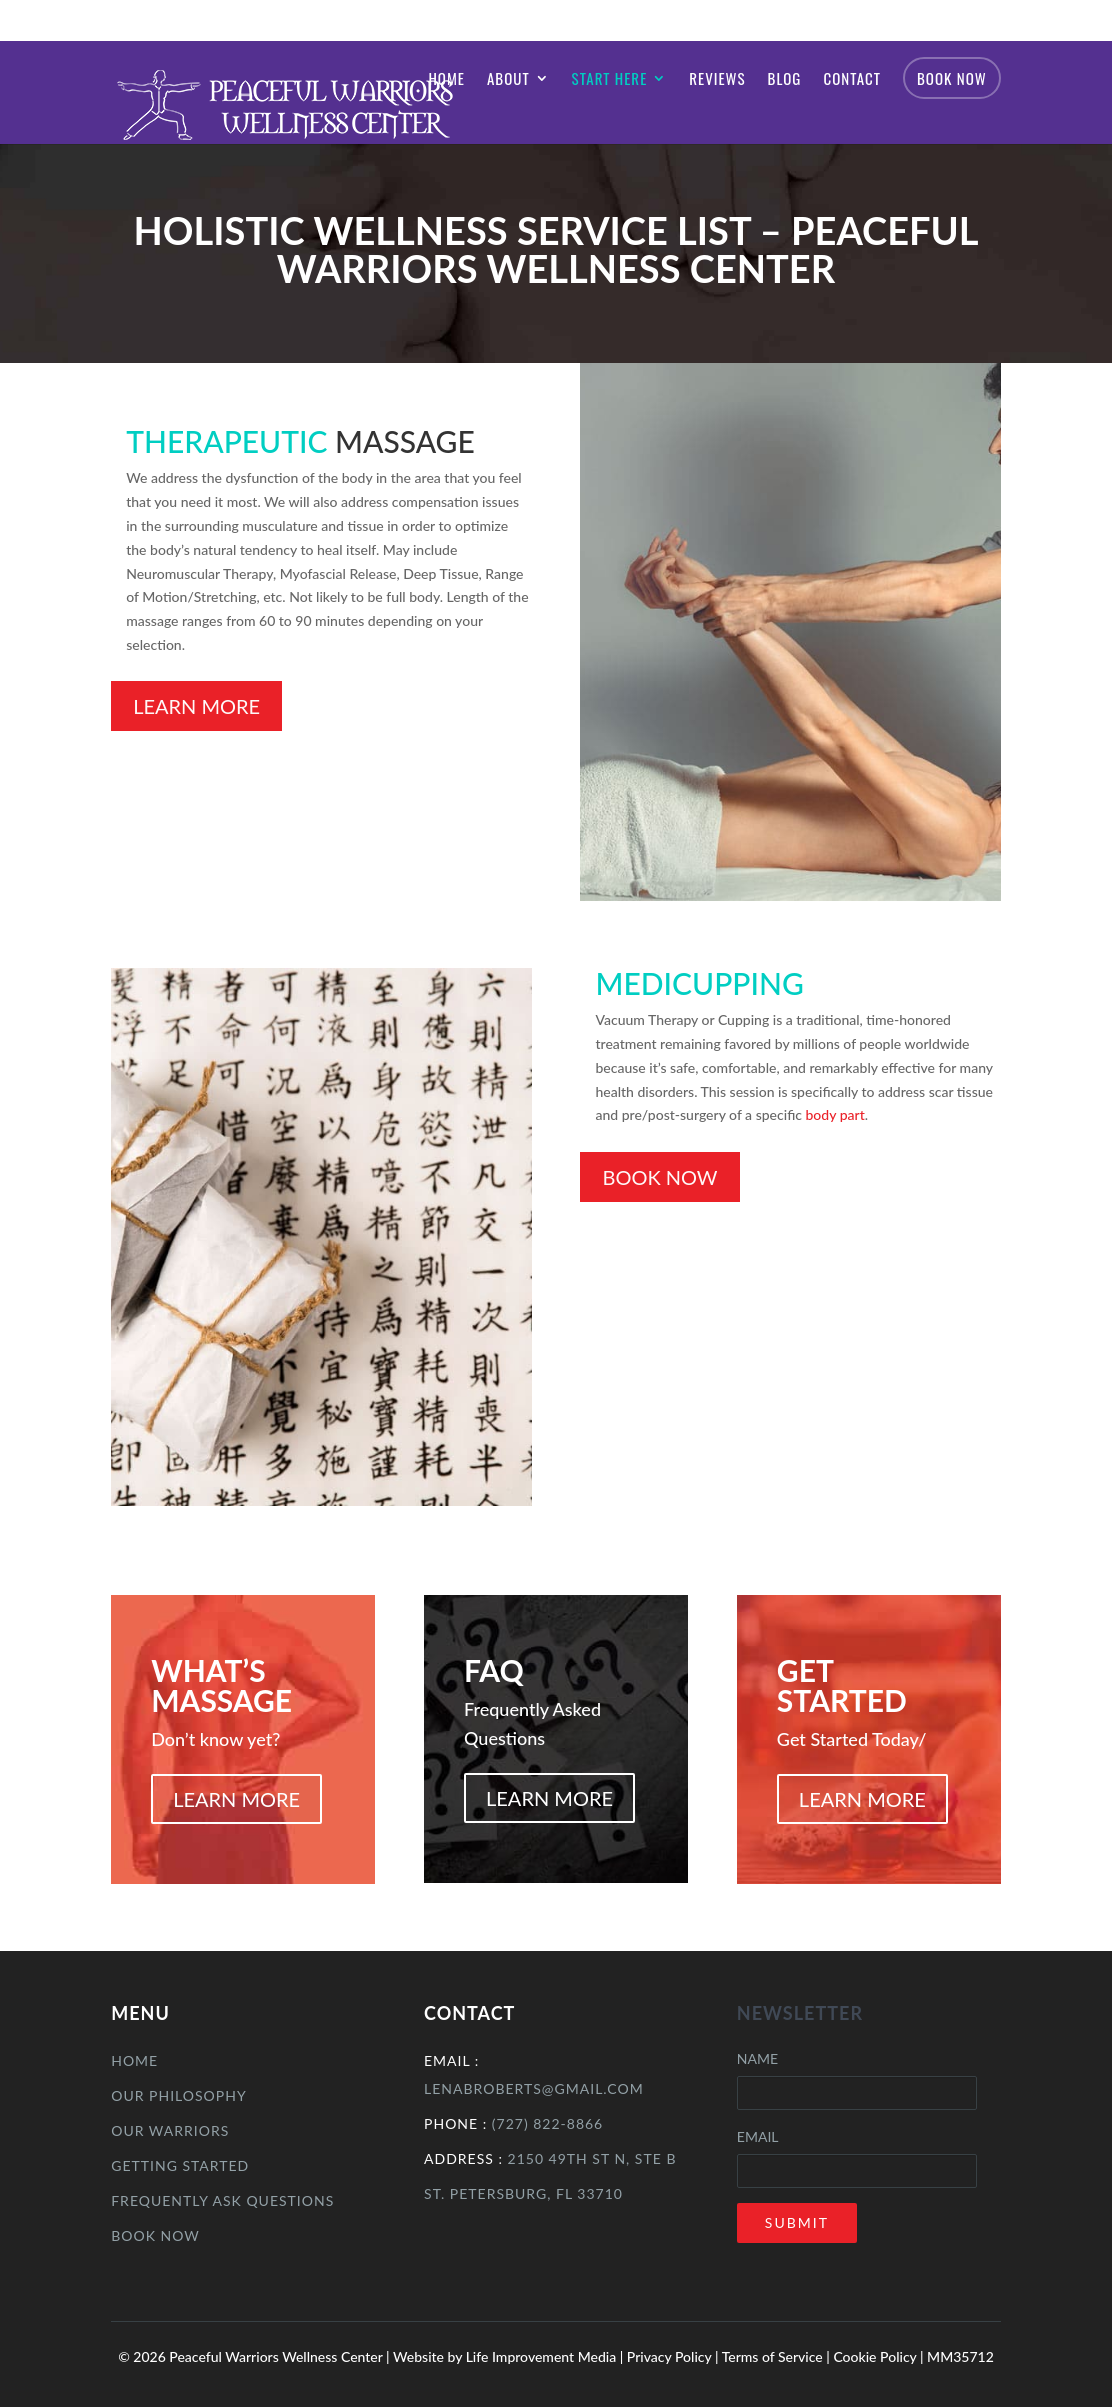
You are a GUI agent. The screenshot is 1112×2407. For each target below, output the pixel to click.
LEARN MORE (236, 1799)
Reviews (717, 80)
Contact (852, 80)
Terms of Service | (778, 2356)
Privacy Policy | (674, 2356)
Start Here (610, 80)
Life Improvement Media (541, 2356)
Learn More (196, 706)
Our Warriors (170, 2130)
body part (834, 1114)
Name (757, 2058)
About (508, 80)
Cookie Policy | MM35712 (913, 2356)
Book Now (952, 78)
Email (758, 2136)
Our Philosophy (178, 2095)
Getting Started (180, 2165)
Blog (785, 80)
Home (446, 80)
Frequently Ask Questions (222, 2200)
